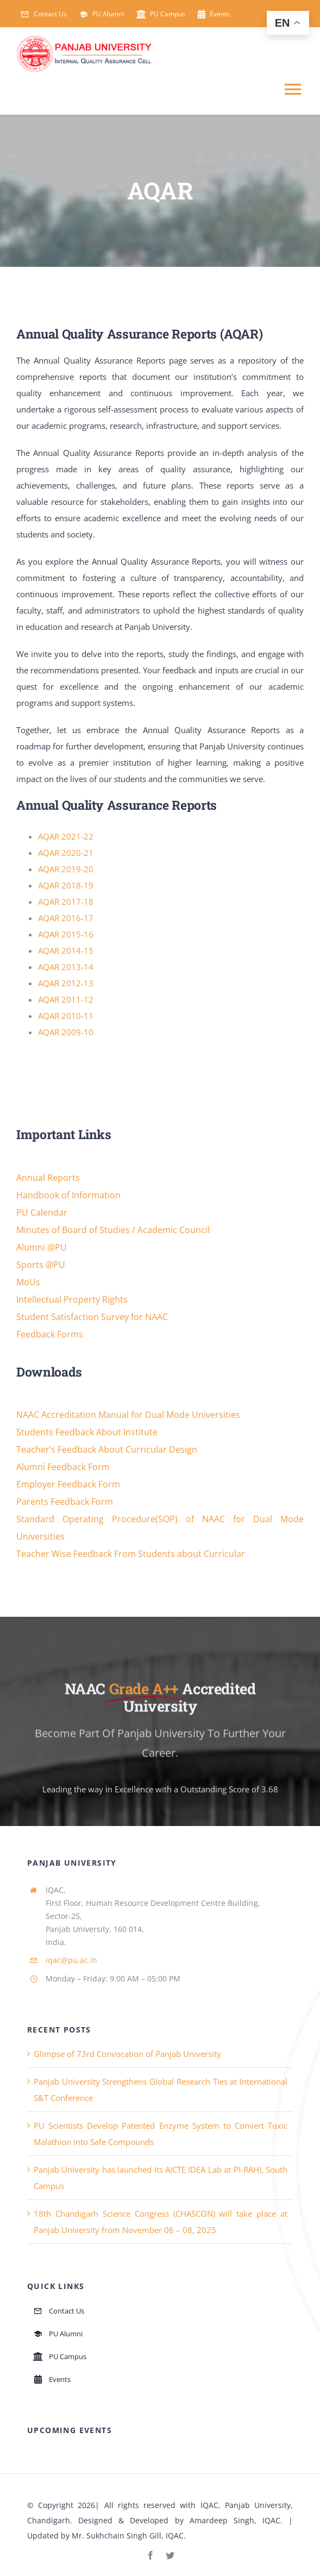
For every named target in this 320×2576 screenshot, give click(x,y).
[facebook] (150, 2555)
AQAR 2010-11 (65, 1015)
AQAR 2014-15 (65, 950)
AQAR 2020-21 (65, 852)
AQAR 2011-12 (65, 999)
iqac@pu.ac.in (71, 1960)
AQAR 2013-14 (65, 966)
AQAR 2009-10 (65, 1032)
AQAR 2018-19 (65, 885)
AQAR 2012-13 (65, 983)
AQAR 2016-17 (65, 917)
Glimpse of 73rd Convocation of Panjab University (127, 2053)
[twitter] (170, 2555)
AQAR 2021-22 (65, 836)
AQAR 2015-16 (65, 934)
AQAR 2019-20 (65, 869)
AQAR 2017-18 (65, 901)
